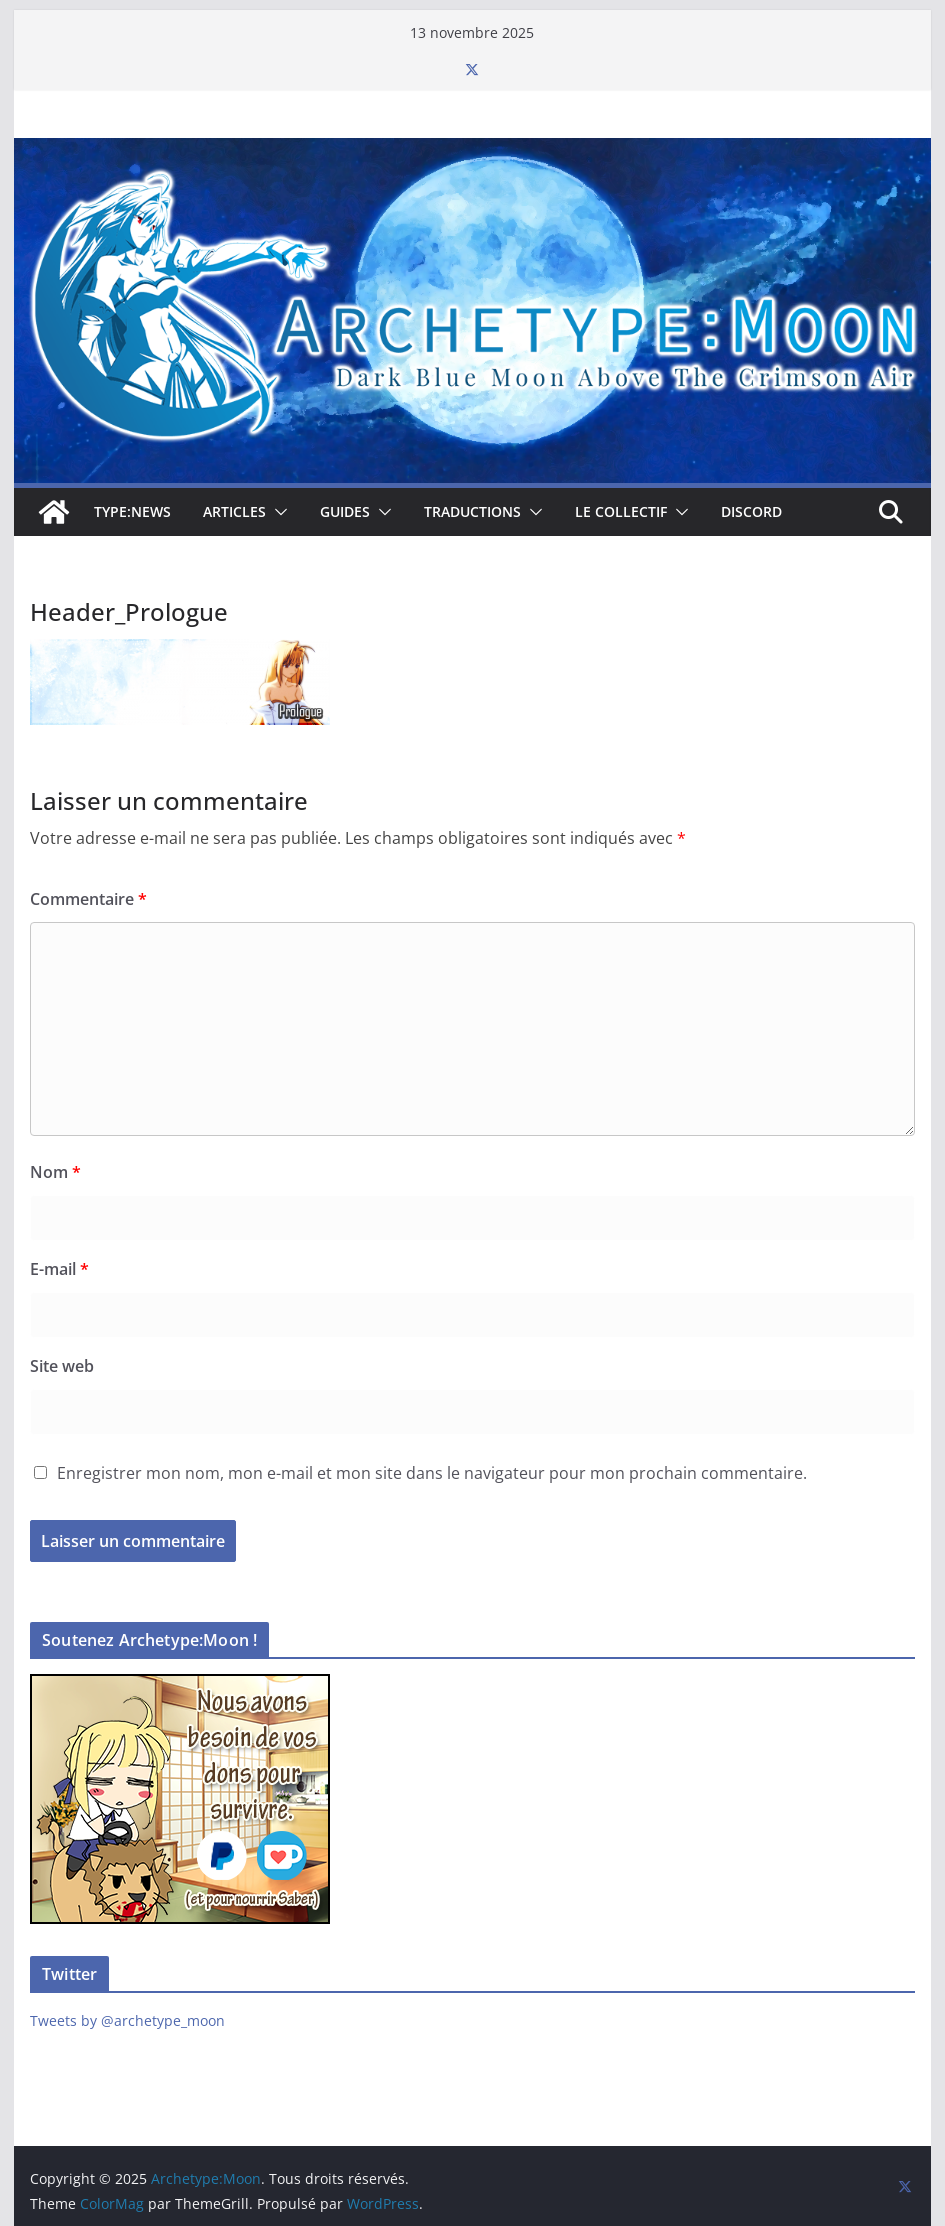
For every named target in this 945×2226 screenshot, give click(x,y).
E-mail (59, 1269)
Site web (62, 1366)
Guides (345, 511)
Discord (751, 511)
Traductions (472, 511)
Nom (55, 1172)
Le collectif (621, 511)
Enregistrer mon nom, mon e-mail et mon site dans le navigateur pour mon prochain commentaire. (432, 1473)
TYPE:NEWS (132, 511)
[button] (277, 512)
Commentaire (88, 899)
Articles (234, 511)
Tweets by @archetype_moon (127, 2020)
